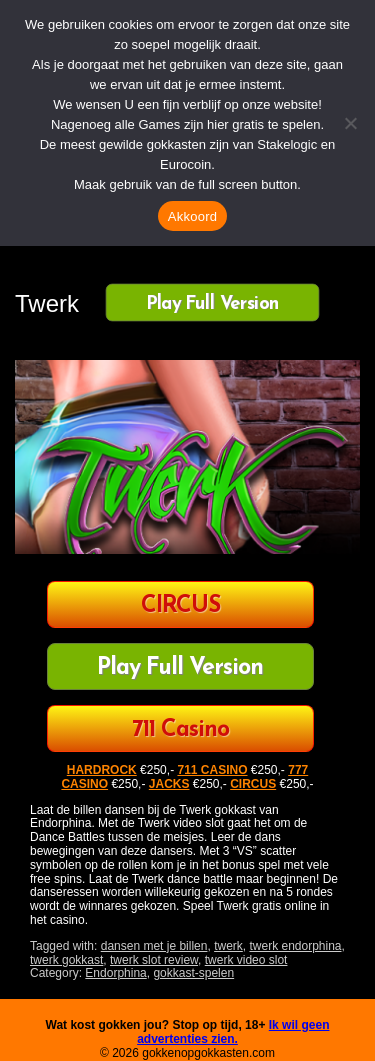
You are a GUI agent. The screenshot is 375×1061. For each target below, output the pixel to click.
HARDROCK (102, 770)
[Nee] (350, 123)
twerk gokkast (66, 960)
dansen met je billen (154, 946)
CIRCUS (180, 606)
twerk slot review (154, 960)
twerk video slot (246, 960)
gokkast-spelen (193, 973)
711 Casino (180, 730)
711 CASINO (212, 770)
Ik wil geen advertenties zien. (233, 1032)
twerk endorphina (295, 946)
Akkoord (192, 216)
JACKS (169, 784)
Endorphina (115, 973)
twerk (228, 946)
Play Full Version (212, 304)
